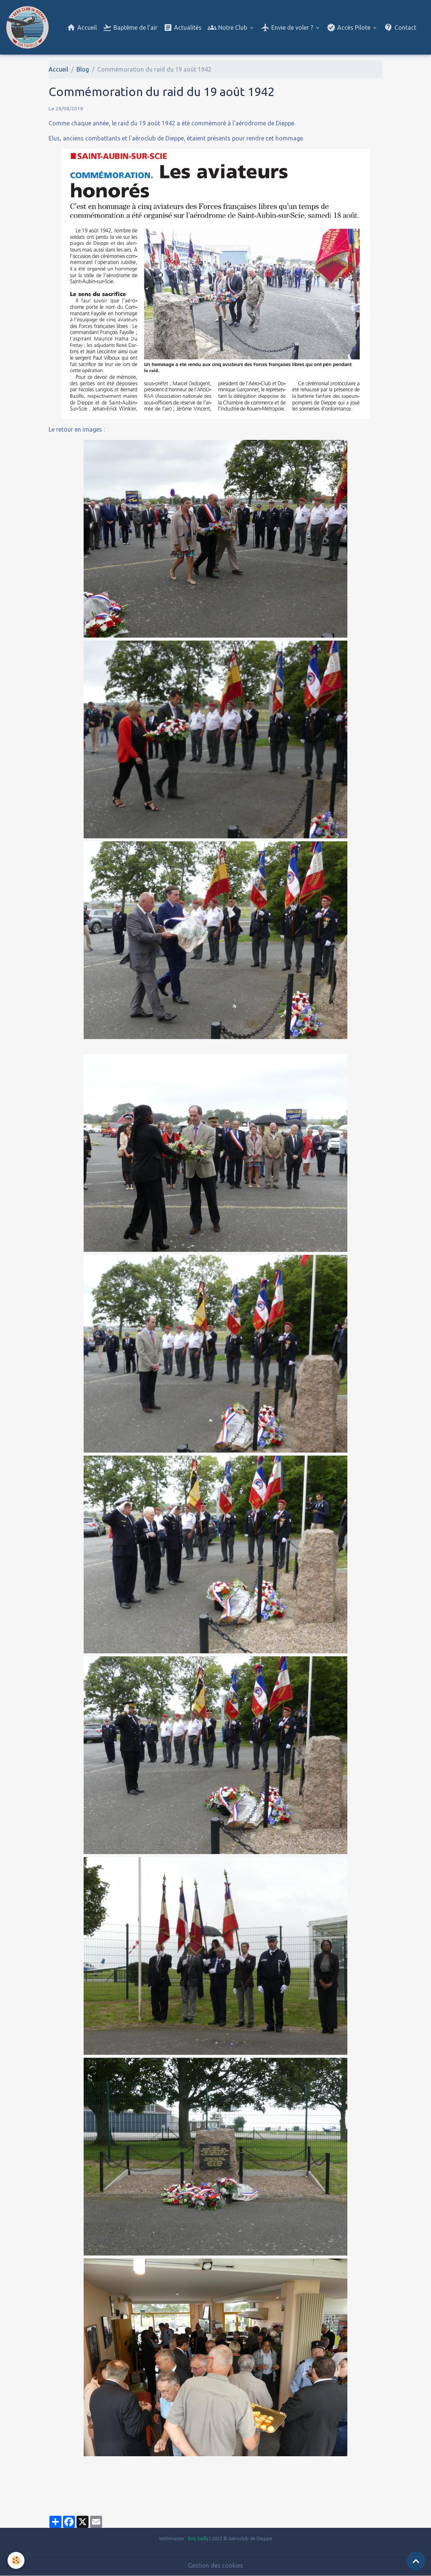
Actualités (183, 27)
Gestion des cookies (215, 2565)
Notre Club (228, 27)
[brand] (29, 27)
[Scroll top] (416, 2561)
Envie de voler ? (288, 27)
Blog (82, 69)
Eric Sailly (198, 2538)
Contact (400, 27)
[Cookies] (16, 2560)
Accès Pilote (349, 27)
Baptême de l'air (130, 27)
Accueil (82, 27)
